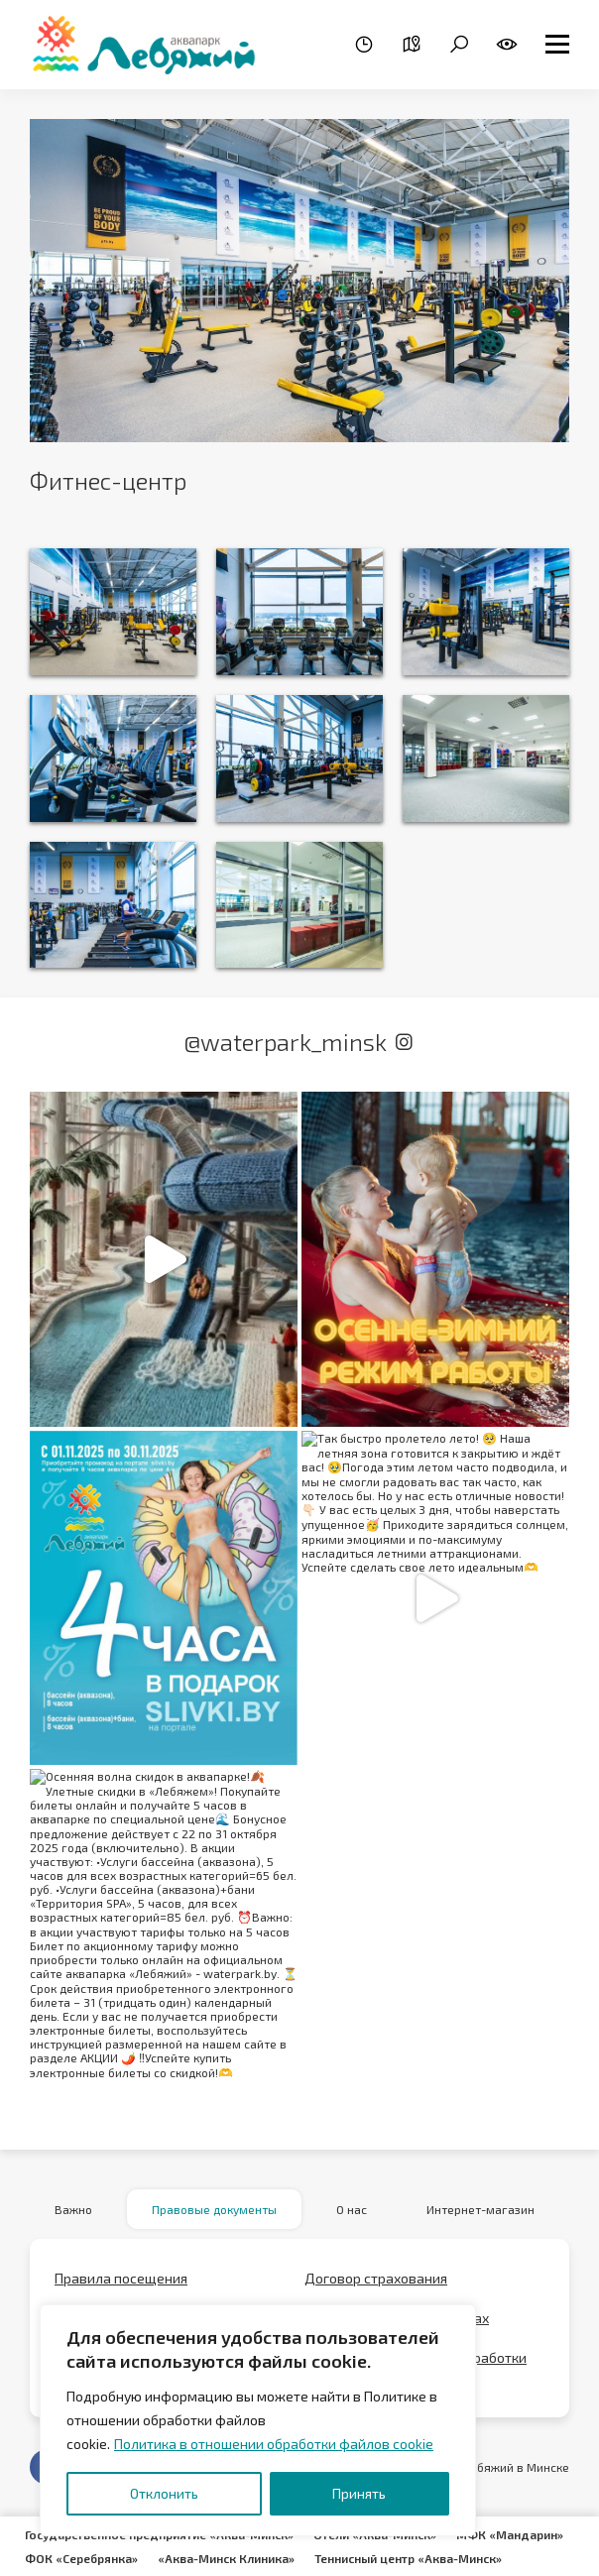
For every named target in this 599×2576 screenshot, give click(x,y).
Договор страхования (375, 2278)
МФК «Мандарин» (509, 2534)
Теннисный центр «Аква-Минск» (408, 2558)
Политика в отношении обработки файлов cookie (273, 2443)
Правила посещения (121, 2278)
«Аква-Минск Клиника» (226, 2558)
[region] (258, 2420)
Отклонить (164, 2493)
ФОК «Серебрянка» (81, 2558)
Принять (359, 2493)
